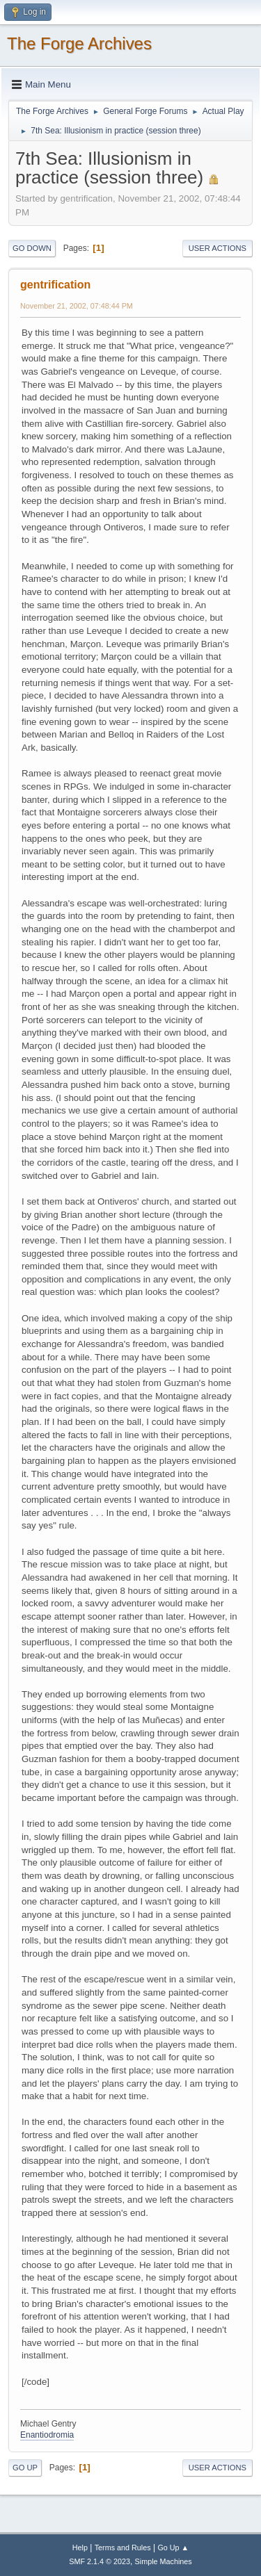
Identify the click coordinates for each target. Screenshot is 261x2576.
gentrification (55, 285)
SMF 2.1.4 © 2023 (99, 2561)
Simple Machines (163, 2561)
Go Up (25, 2467)
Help (80, 2547)
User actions (217, 248)
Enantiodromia (47, 2435)
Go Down (32, 248)
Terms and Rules (123, 2547)
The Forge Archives (79, 43)
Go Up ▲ (173, 2547)
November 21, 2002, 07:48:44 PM (76, 306)
